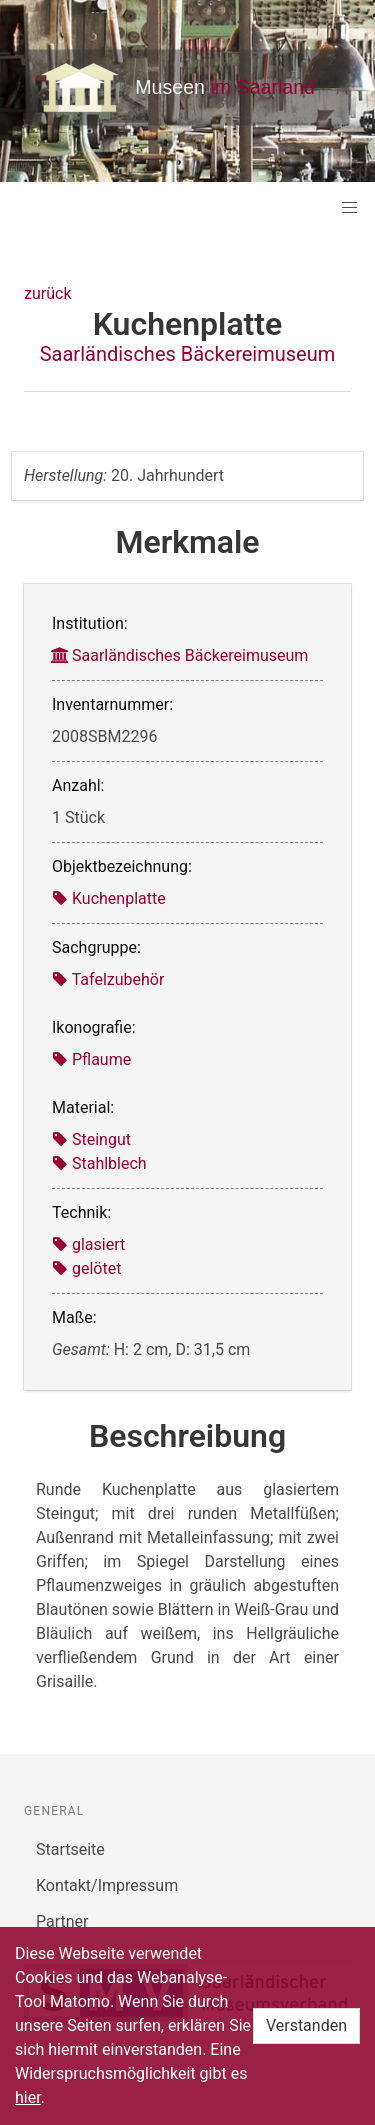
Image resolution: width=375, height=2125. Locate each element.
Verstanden (306, 2025)
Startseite (70, 1849)
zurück (47, 293)
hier (28, 2097)
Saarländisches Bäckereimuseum (188, 354)
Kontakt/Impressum (107, 1885)
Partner (62, 1921)
